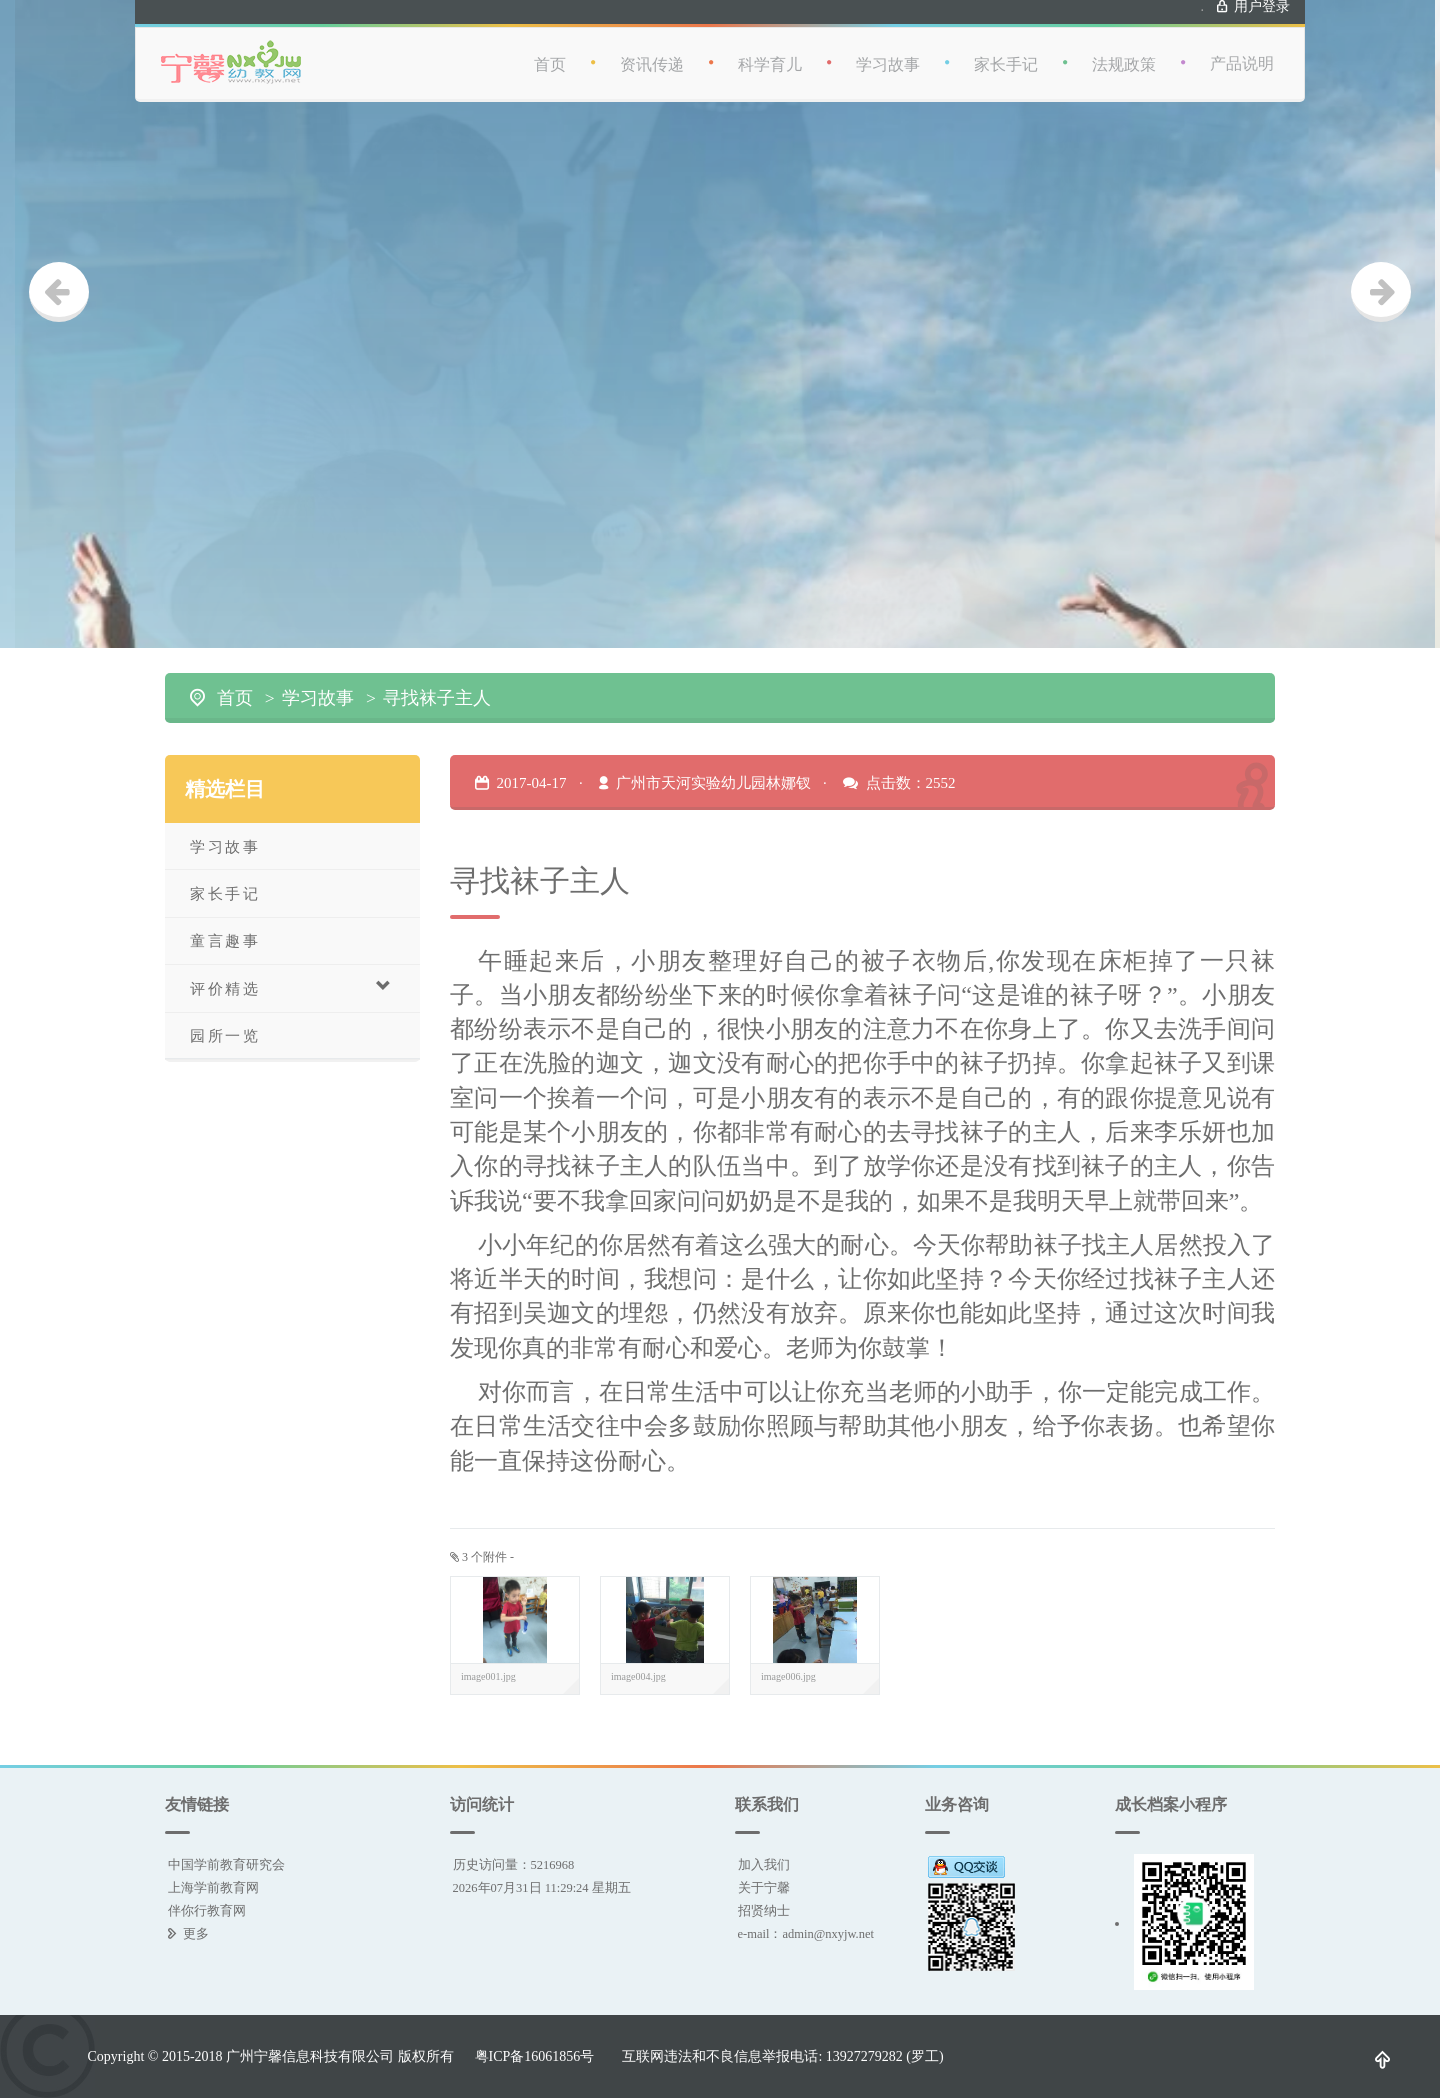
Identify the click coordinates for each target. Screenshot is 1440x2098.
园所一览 (225, 1035)
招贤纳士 (764, 1910)
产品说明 (1242, 50)
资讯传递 (652, 51)
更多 (196, 1933)
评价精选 (291, 987)
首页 (550, 51)
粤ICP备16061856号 (535, 2056)
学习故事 (888, 51)
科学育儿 (770, 51)
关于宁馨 (764, 1887)
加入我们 (764, 1864)
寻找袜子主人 (437, 698)
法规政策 (1124, 51)
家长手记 (1006, 51)
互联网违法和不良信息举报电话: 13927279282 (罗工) (782, 2056)
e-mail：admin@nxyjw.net (806, 1933)
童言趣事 (225, 940)
